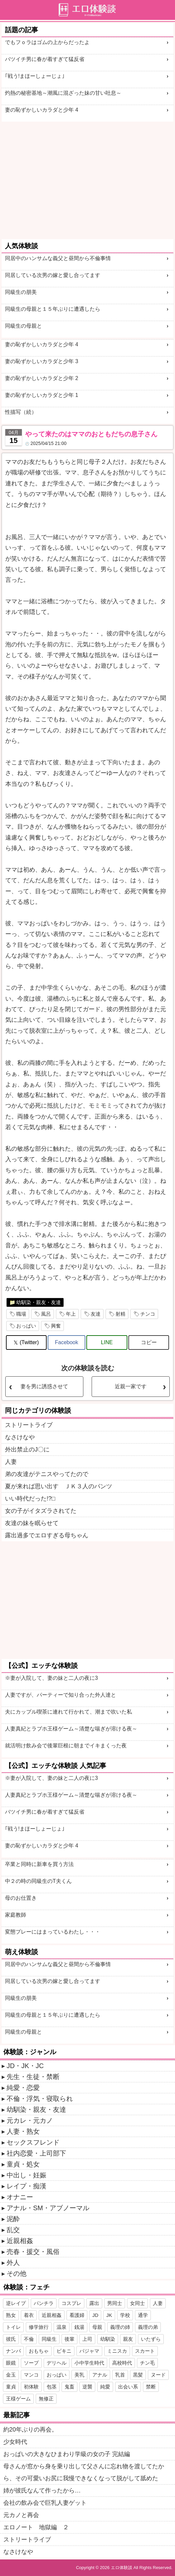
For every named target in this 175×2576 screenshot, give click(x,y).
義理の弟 (148, 2327)
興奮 (56, 1326)
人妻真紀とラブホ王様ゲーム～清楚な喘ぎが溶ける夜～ (71, 1728)
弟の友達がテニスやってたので (46, 1474)
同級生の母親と (23, 326)
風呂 (46, 1314)
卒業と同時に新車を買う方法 (39, 1864)
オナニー (20, 2197)
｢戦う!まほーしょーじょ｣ (35, 76)
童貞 (11, 2386)
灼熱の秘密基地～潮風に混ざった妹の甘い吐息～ (63, 93)
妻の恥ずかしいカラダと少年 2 (41, 378)
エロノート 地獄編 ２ (36, 2527)
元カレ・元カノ (30, 2120)
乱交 (13, 2229)
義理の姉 (120, 2327)
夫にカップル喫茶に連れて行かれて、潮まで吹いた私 (68, 1712)
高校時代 (122, 2363)
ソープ (31, 2363)
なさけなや (20, 1437)
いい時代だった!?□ (30, 1498)
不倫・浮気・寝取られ (40, 2098)
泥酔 (13, 2218)
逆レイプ (16, 2303)
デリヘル (56, 2363)
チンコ (147, 1314)
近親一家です (131, 1386)
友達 (96, 1314)
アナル (99, 2375)
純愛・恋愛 (23, 2087)
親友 (128, 2339)
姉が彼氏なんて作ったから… (42, 2490)
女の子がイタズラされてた (40, 1510)
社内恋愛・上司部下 (36, 2153)
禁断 (151, 2386)
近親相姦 (20, 2240)
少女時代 (15, 2442)
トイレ (13, 2327)
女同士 (137, 2303)
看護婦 (76, 2315)
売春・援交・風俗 (33, 2251)
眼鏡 (11, 2363)
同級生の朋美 (21, 292)
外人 (13, 2262)
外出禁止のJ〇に (27, 1449)
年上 (71, 1314)
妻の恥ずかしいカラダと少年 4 (41, 110)
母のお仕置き (21, 1898)
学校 (125, 2315)
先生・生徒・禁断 (33, 2076)
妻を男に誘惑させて (44, 1386)
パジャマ (89, 2351)
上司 (87, 2339)
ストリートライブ (29, 1425)
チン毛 (147, 2363)
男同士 (114, 2303)
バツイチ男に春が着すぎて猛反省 (44, 59)
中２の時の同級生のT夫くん (38, 1881)
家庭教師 (15, 1915)
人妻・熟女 (23, 2131)
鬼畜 (69, 2386)
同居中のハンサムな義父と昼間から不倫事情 (58, 258)
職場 (21, 1314)
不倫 (29, 2339)
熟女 (11, 2315)
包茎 (52, 2386)
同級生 (49, 2339)
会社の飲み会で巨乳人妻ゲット (45, 2502)
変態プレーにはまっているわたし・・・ (52, 1932)
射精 (120, 1314)
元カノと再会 (21, 2515)
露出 (94, 2303)
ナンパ (13, 2351)
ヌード (158, 2375)
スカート (145, 2351)
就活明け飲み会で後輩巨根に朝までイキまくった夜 (66, 1745)
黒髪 (138, 2375)
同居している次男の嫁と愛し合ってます (52, 275)
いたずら (151, 2339)
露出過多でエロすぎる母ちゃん (46, 1535)
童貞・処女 (23, 2164)
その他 (16, 2273)
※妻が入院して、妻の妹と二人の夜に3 (51, 1678)
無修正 (46, 2398)
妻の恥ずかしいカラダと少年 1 (41, 395)
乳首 (120, 2375)
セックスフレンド (33, 2142)
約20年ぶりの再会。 (30, 2429)
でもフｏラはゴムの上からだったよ (47, 42)
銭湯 (79, 2327)
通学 (143, 2315)
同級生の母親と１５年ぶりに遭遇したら (52, 309)
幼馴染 (107, 2339)
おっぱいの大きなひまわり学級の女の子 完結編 (66, 2454)
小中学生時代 (89, 2363)
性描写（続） (21, 412)
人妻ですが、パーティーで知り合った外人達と (60, 1695)
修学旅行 (39, 2327)
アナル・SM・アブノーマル (48, 2208)
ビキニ (64, 2351)
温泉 (61, 2327)
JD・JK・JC (25, 2065)
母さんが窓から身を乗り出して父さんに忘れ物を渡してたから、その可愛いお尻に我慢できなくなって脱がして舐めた (83, 2472)
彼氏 (11, 2339)
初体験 (31, 2386)
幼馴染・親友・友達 (38, 1302)
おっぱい (26, 1326)
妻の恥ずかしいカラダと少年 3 (41, 361)
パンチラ (44, 2303)
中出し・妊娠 (26, 2175)
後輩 (69, 2339)
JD (95, 2315)
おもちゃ (39, 2351)
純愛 (105, 2386)
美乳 (79, 2375)
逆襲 (87, 2386)
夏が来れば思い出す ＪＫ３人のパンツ (58, 1486)
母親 (97, 2327)
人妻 (11, 1461)
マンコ (31, 2375)
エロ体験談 (121, 2567)
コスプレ (71, 2303)
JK (109, 2315)
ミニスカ (117, 2351)
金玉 (11, 2375)
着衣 (29, 2315)
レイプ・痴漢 (26, 2186)
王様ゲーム (18, 2398)
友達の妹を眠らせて (32, 1523)
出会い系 (128, 2386)
